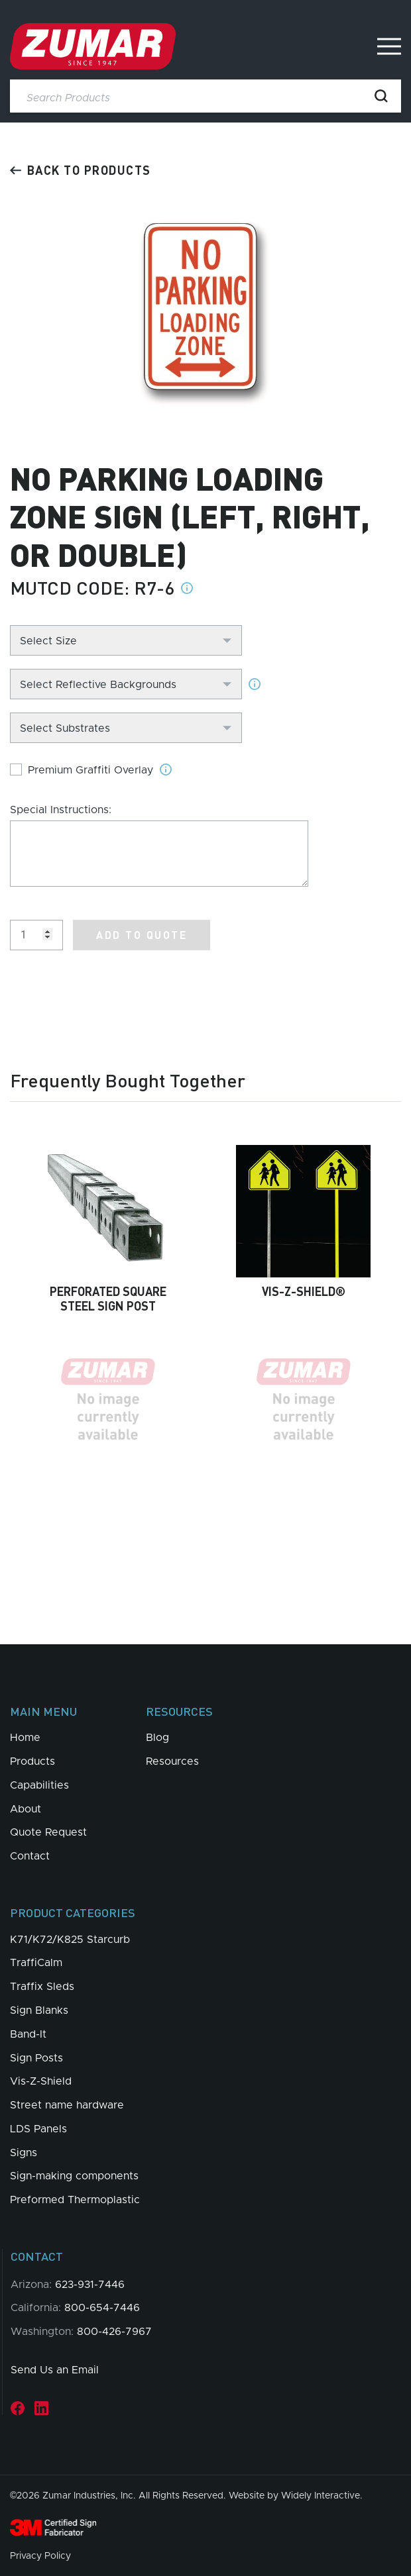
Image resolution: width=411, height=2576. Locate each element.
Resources (172, 1761)
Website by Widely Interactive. (296, 2496)
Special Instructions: (60, 810)
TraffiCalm (36, 1962)
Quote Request (48, 1832)
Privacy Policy (40, 2556)
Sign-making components (74, 2176)
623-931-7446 (90, 2284)
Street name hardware (67, 2105)
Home (25, 1737)
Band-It (28, 2034)
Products (32, 1761)
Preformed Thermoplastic (75, 2200)
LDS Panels (38, 2129)
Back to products (80, 169)
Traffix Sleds (42, 1986)
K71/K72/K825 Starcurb (70, 1939)
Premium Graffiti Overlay (90, 770)
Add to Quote (141, 935)
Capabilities (39, 1785)
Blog (157, 1737)
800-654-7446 (102, 2308)
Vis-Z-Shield (41, 2081)
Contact (30, 1856)
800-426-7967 (114, 2331)
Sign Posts (36, 2058)
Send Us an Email (55, 2370)
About (25, 1809)
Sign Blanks (39, 2010)
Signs (23, 2153)
